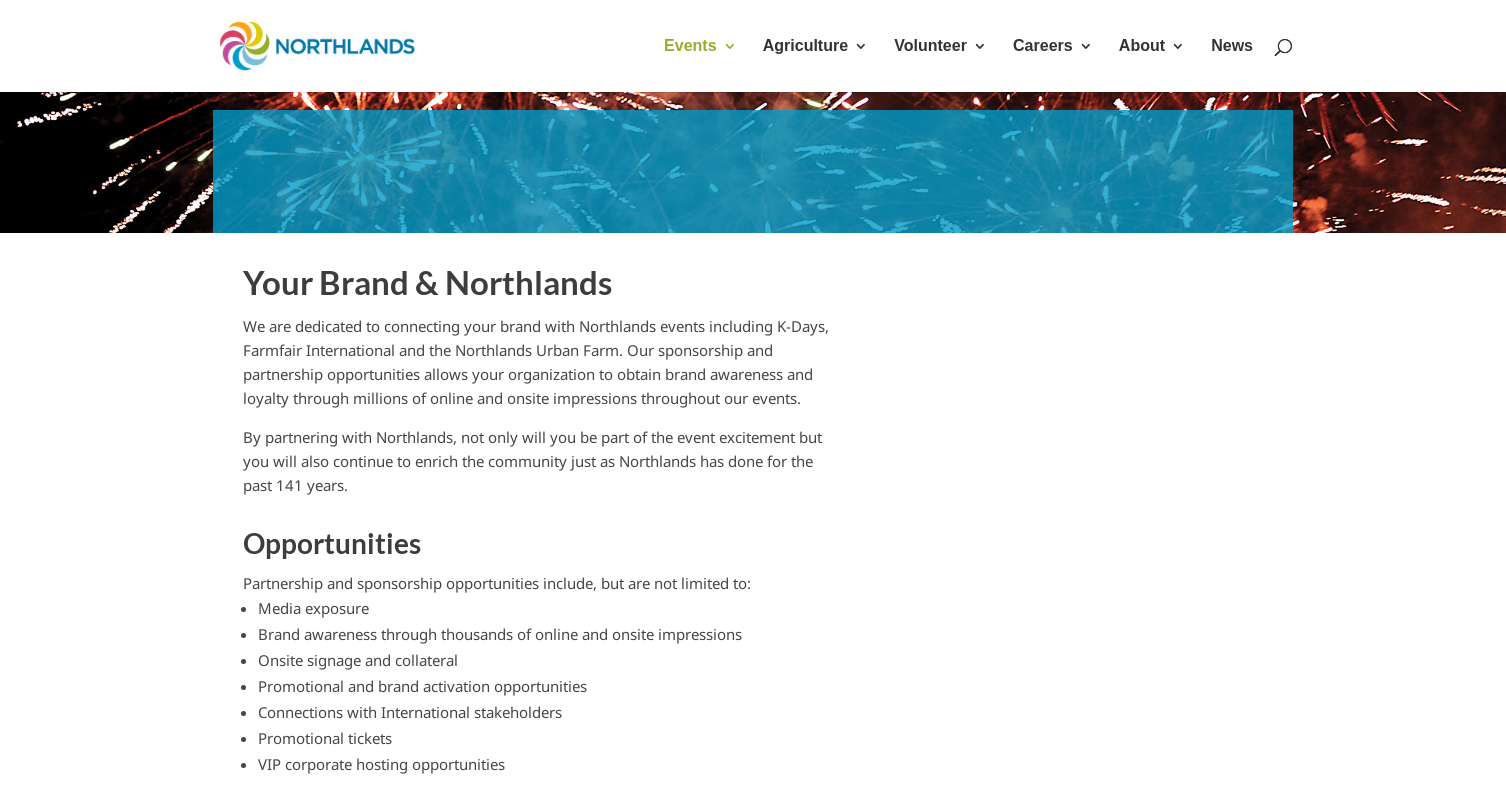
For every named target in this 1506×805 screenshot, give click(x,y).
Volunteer (930, 46)
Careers (1043, 46)
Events (690, 46)
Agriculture (805, 46)
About (1142, 46)
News (1232, 46)
